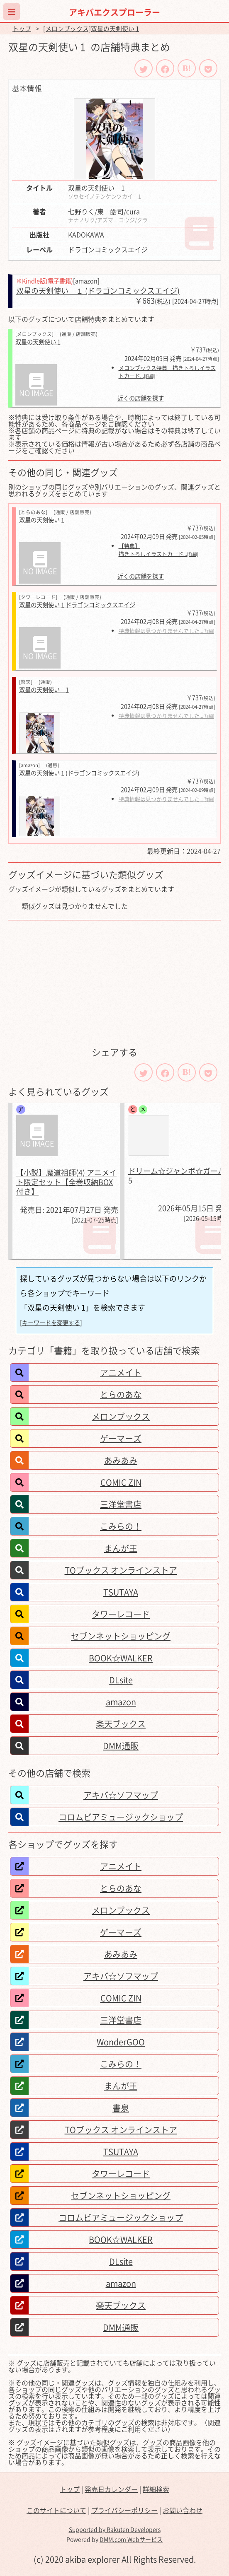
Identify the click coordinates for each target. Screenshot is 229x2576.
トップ (21, 28)
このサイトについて (56, 2510)
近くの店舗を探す (140, 398)
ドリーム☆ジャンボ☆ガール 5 (176, 1175)
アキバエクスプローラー (114, 12)
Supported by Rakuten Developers (115, 2529)
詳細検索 (156, 2489)
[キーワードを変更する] (51, 1322)
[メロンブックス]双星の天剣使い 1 (91, 28)
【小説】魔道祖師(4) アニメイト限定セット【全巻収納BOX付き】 (66, 1182)
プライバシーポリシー (124, 2510)
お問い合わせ (182, 2510)
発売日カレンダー (111, 2489)
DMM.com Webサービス (131, 2539)
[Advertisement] (114, 983)
